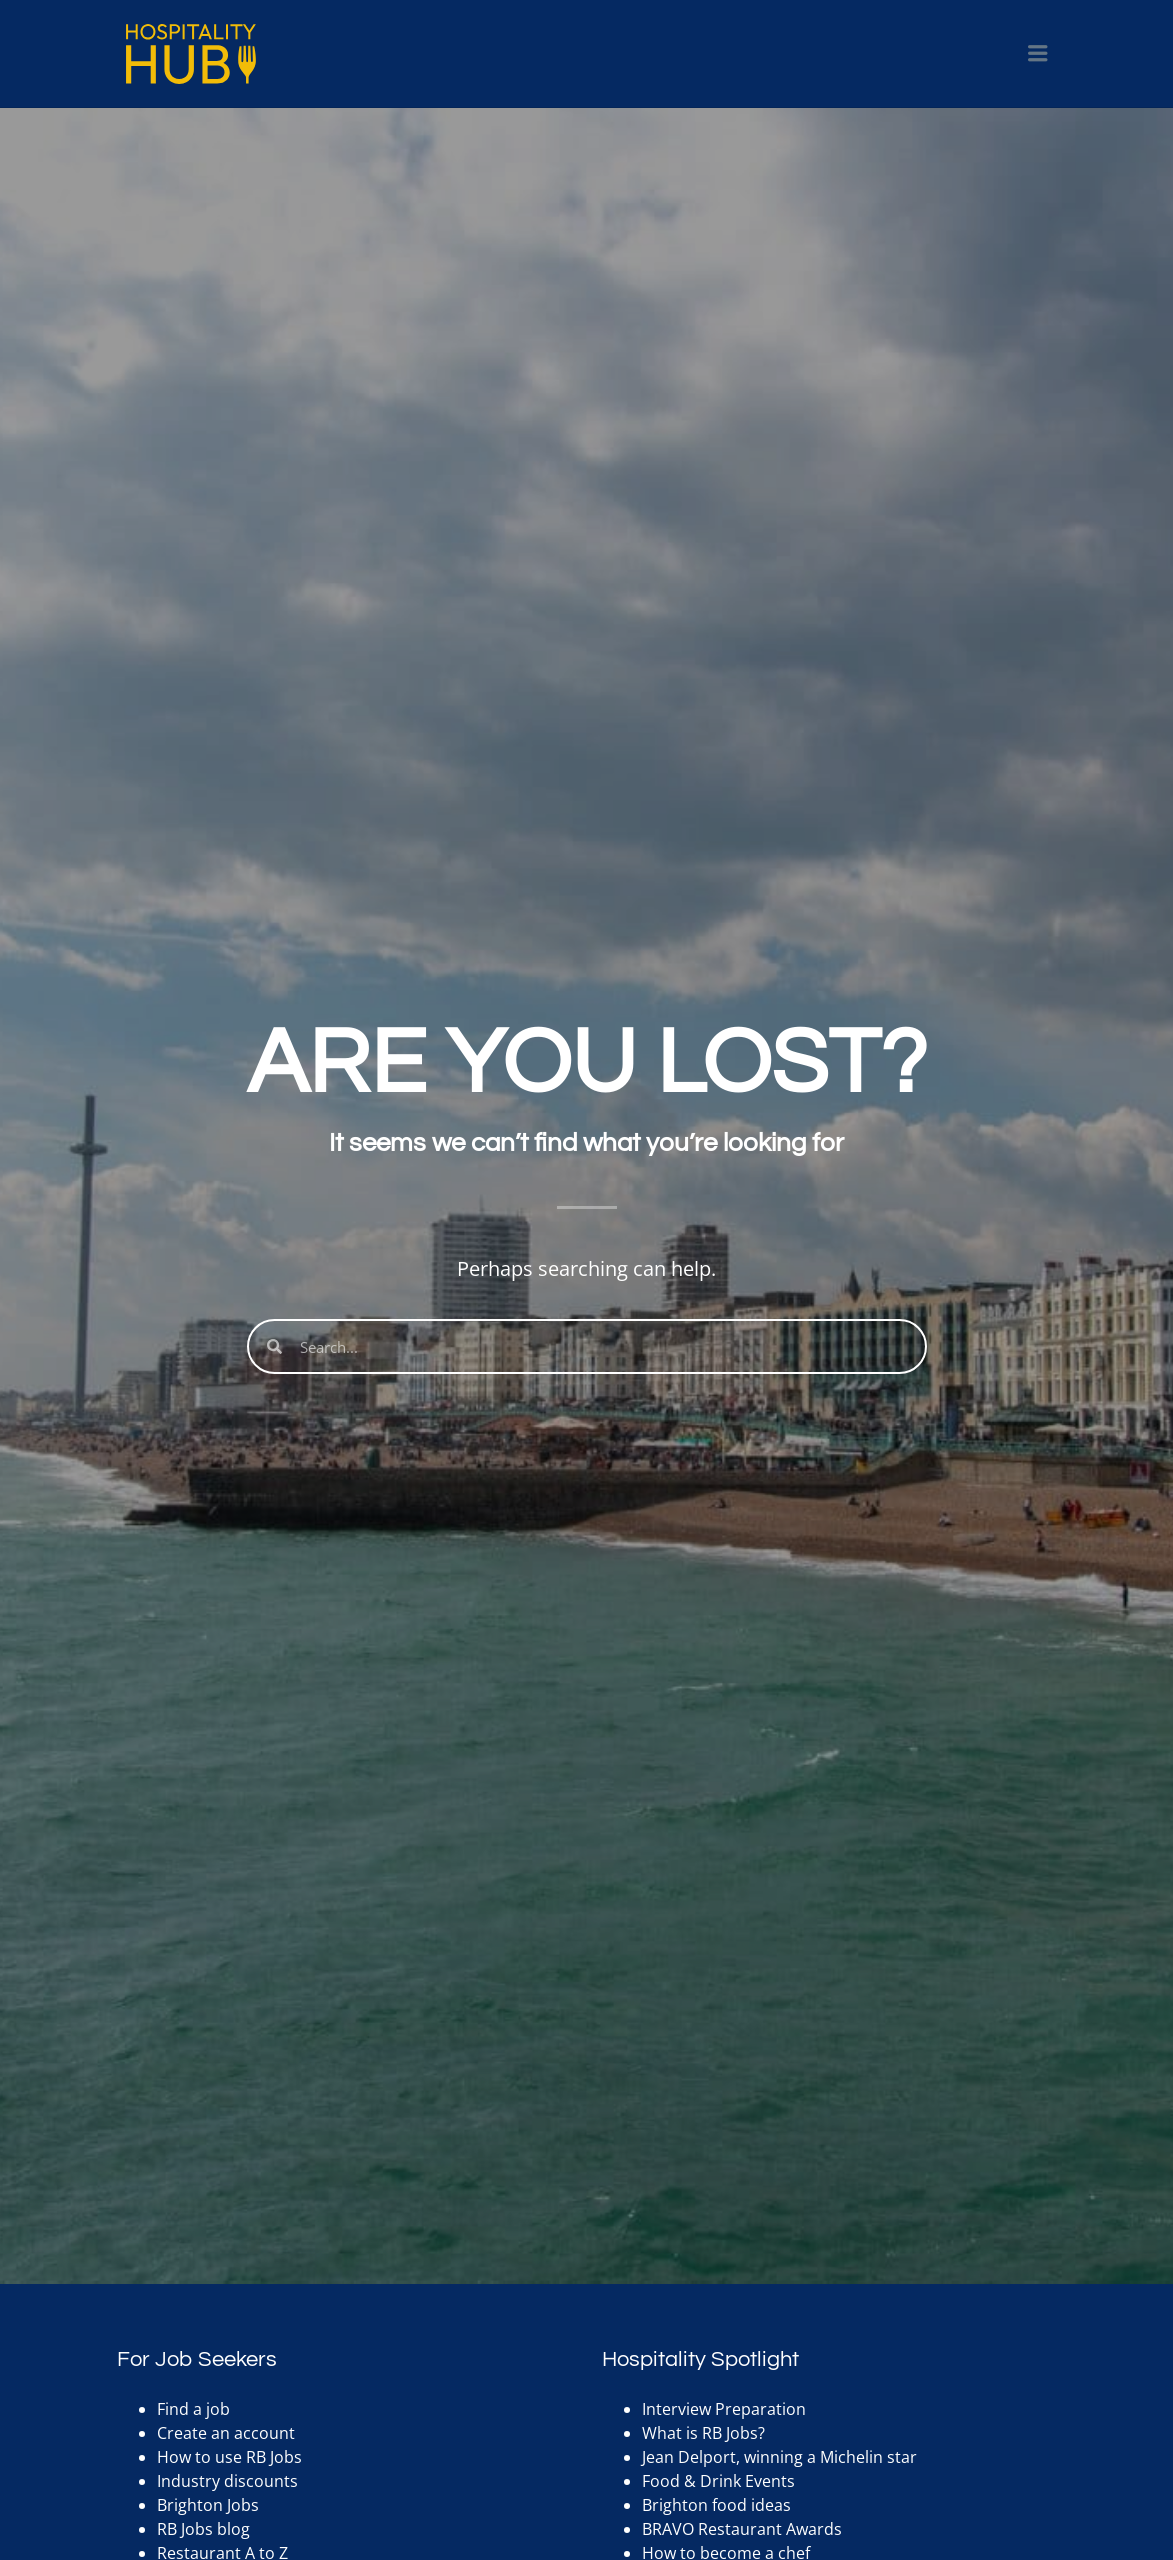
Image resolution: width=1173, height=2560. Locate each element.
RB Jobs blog (203, 2529)
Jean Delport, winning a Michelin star (779, 2457)
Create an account (226, 2433)
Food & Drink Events (718, 2481)
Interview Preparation (724, 2409)
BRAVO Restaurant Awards (742, 2529)
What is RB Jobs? (703, 2433)
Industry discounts (227, 2481)
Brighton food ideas (716, 2505)
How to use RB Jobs (229, 2457)
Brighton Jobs (208, 2505)
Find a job (193, 2409)
